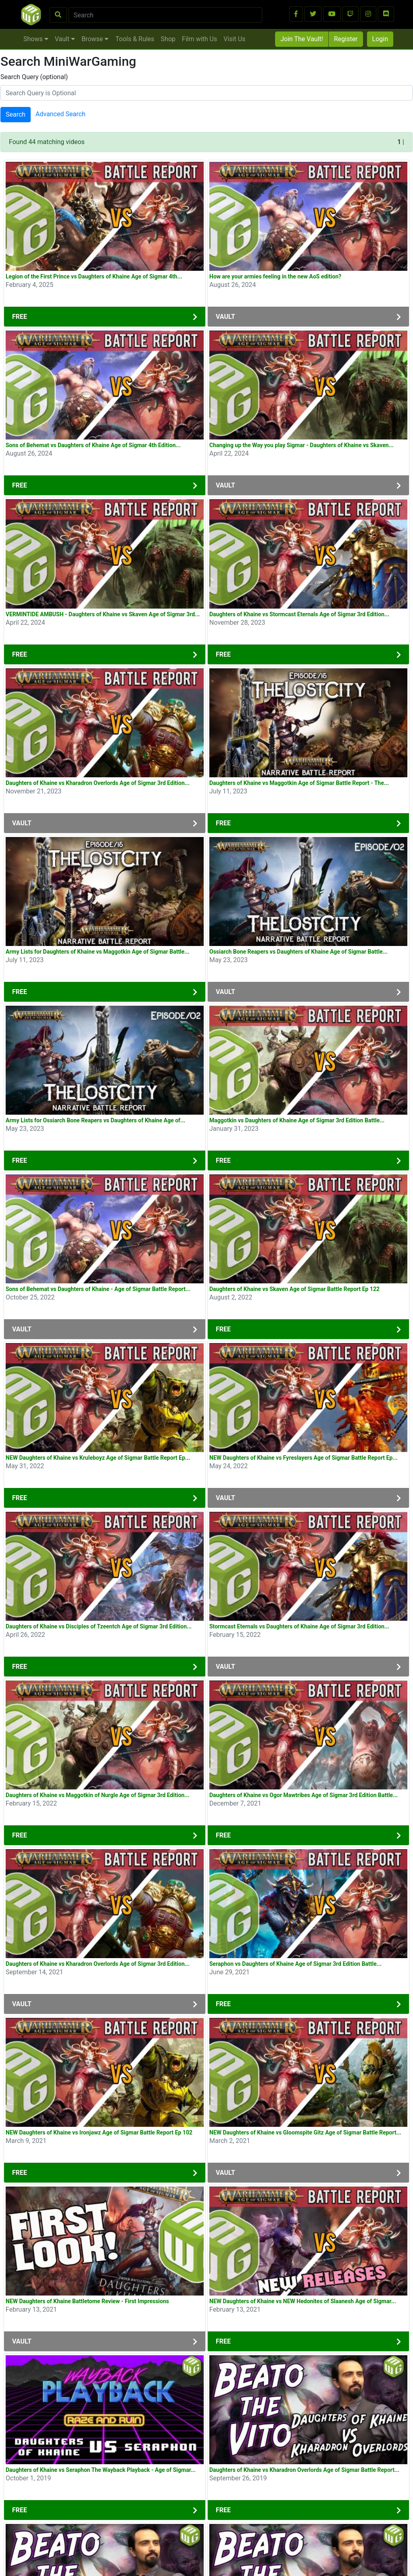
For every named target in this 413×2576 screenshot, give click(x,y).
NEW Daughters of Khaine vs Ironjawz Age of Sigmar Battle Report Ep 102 (99, 2132)
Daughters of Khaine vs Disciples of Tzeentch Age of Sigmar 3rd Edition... (99, 1626)
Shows (35, 39)
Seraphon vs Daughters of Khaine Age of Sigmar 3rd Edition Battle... (295, 1964)
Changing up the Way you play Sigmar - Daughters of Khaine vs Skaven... (301, 445)
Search (15, 114)
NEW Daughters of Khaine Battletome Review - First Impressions (87, 2301)
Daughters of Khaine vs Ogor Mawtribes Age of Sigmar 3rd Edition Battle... (303, 1795)
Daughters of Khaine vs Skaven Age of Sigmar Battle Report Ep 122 (294, 1289)
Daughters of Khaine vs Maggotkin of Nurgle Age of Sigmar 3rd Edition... (98, 1795)
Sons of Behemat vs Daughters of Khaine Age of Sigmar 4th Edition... (93, 445)
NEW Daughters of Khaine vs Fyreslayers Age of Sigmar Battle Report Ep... (303, 1457)
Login (380, 39)
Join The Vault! (301, 39)
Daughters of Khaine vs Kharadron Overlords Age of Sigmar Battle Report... (304, 2470)
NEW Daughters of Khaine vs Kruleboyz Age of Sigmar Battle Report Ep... (98, 1457)
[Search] (166, 15)
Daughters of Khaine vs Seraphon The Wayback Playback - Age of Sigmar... (101, 2470)
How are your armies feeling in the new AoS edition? (275, 276)
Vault (65, 39)
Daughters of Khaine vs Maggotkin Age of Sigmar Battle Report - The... (299, 783)
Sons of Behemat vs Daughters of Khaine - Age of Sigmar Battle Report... (98, 1289)
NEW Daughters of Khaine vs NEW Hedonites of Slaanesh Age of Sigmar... (302, 2301)
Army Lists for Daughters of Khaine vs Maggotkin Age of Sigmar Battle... (98, 951)
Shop (168, 39)
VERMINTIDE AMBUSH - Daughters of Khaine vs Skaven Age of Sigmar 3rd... (103, 614)
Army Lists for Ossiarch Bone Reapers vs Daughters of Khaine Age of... (95, 1120)
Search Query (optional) (34, 77)
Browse (94, 39)
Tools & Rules (134, 39)
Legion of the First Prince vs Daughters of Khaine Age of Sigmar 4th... (94, 276)
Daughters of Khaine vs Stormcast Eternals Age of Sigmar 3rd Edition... (299, 614)
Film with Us (199, 39)
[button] (296, 14)
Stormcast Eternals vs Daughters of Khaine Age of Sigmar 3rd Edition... (299, 1626)
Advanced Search (60, 114)
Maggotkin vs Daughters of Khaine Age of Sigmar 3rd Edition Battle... (296, 1120)
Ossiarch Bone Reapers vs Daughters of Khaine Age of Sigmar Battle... (298, 951)
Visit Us (234, 39)
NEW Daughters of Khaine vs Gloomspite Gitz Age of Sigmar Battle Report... (305, 2132)
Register (346, 39)
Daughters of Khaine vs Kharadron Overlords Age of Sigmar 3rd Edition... (98, 783)
